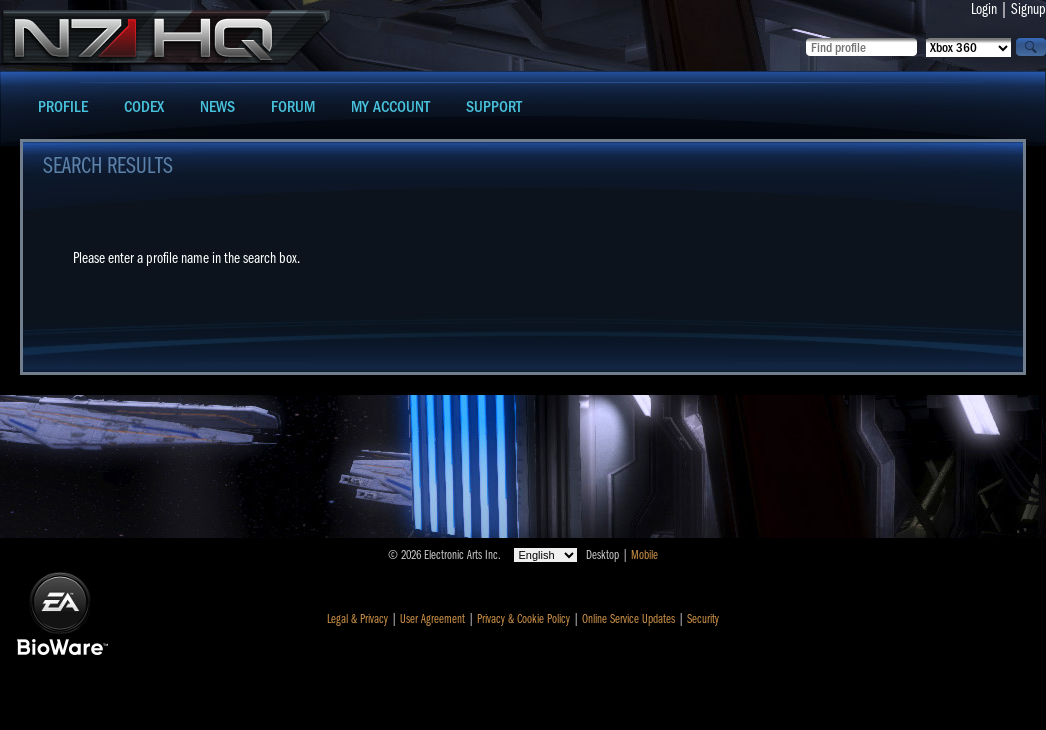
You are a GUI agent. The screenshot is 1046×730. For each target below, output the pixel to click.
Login (984, 9)
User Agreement (432, 619)
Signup (1028, 9)
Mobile (644, 555)
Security (703, 619)
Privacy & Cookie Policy (523, 619)
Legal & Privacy (357, 619)
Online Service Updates (628, 619)
